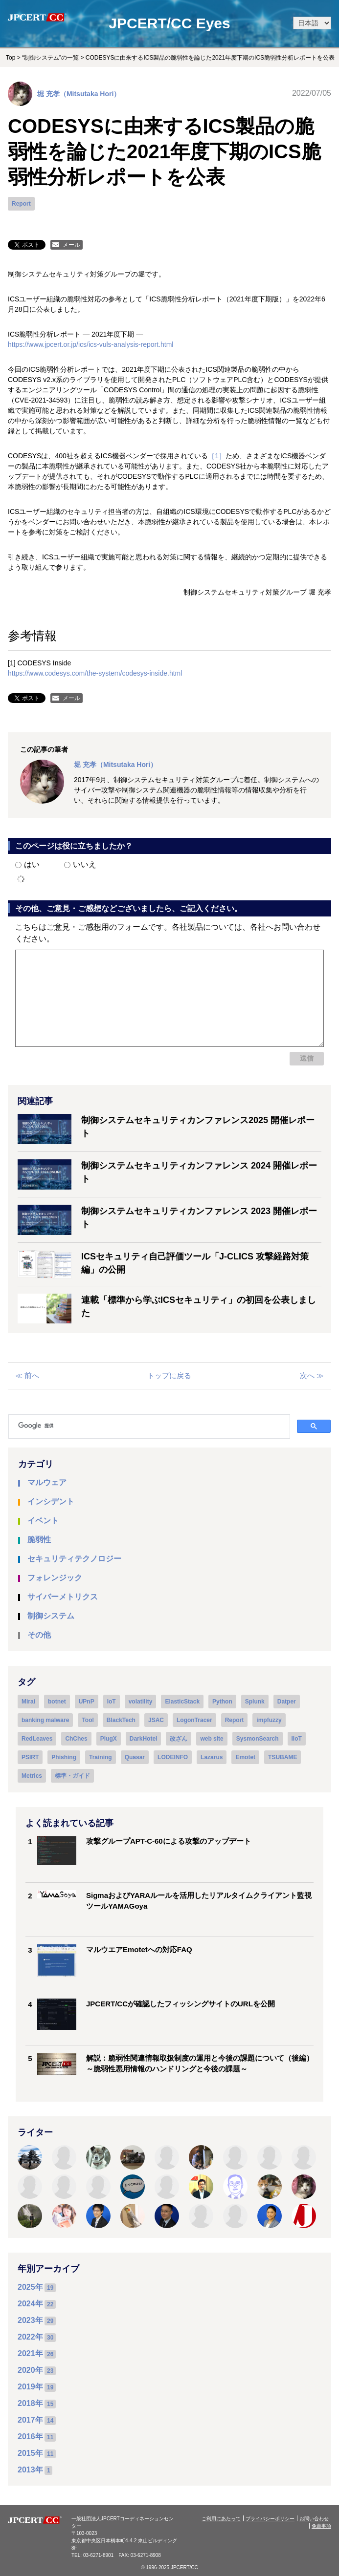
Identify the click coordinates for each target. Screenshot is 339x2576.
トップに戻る (169, 1375)
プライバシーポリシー (270, 2518)
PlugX (108, 1738)
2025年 (30, 2287)
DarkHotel (144, 1738)
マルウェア (47, 1482)
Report (21, 203)
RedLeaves (37, 1738)
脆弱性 (39, 1539)
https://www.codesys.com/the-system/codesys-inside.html (95, 673)
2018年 (30, 2403)
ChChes (76, 1738)
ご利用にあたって (221, 2518)
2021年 (30, 2353)
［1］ (217, 456)
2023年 (30, 2320)
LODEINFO (173, 1757)
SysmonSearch (257, 1738)
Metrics (32, 1775)
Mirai (28, 1701)
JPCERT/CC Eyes (169, 23)
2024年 (30, 2303)
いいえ (80, 864)
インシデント (50, 1501)
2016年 (30, 2436)
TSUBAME (282, 1757)
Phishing (63, 1757)
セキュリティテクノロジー (74, 1558)
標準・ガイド (72, 1775)
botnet (57, 1701)
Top (10, 57)
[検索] (153, 1426)
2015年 (30, 2453)
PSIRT (30, 1757)
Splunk (255, 1701)
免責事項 (321, 2526)
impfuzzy (268, 1720)
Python (222, 1701)
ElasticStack (182, 1701)
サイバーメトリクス (62, 1597)
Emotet (245, 1757)
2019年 (30, 2387)
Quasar (135, 1757)
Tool (87, 1720)
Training (100, 1757)
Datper (286, 1701)
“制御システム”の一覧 (50, 57)
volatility (141, 1701)
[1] (12, 663)
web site (211, 1738)
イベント (43, 1520)
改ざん (178, 1738)
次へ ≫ (312, 1375)
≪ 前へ (27, 1375)
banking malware (45, 1720)
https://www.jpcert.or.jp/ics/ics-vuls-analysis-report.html (90, 344)
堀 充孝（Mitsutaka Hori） (78, 94)
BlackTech (121, 1720)
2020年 (30, 2370)
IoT (111, 1701)
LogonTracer (194, 1720)
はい (27, 864)
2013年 (30, 2470)
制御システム (50, 1616)
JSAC (156, 1720)
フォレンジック (54, 1578)
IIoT (297, 1738)
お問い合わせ (314, 2518)
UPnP (86, 1701)
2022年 (30, 2337)
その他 (39, 1635)
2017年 (30, 2420)
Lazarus (212, 1757)
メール (71, 244)
